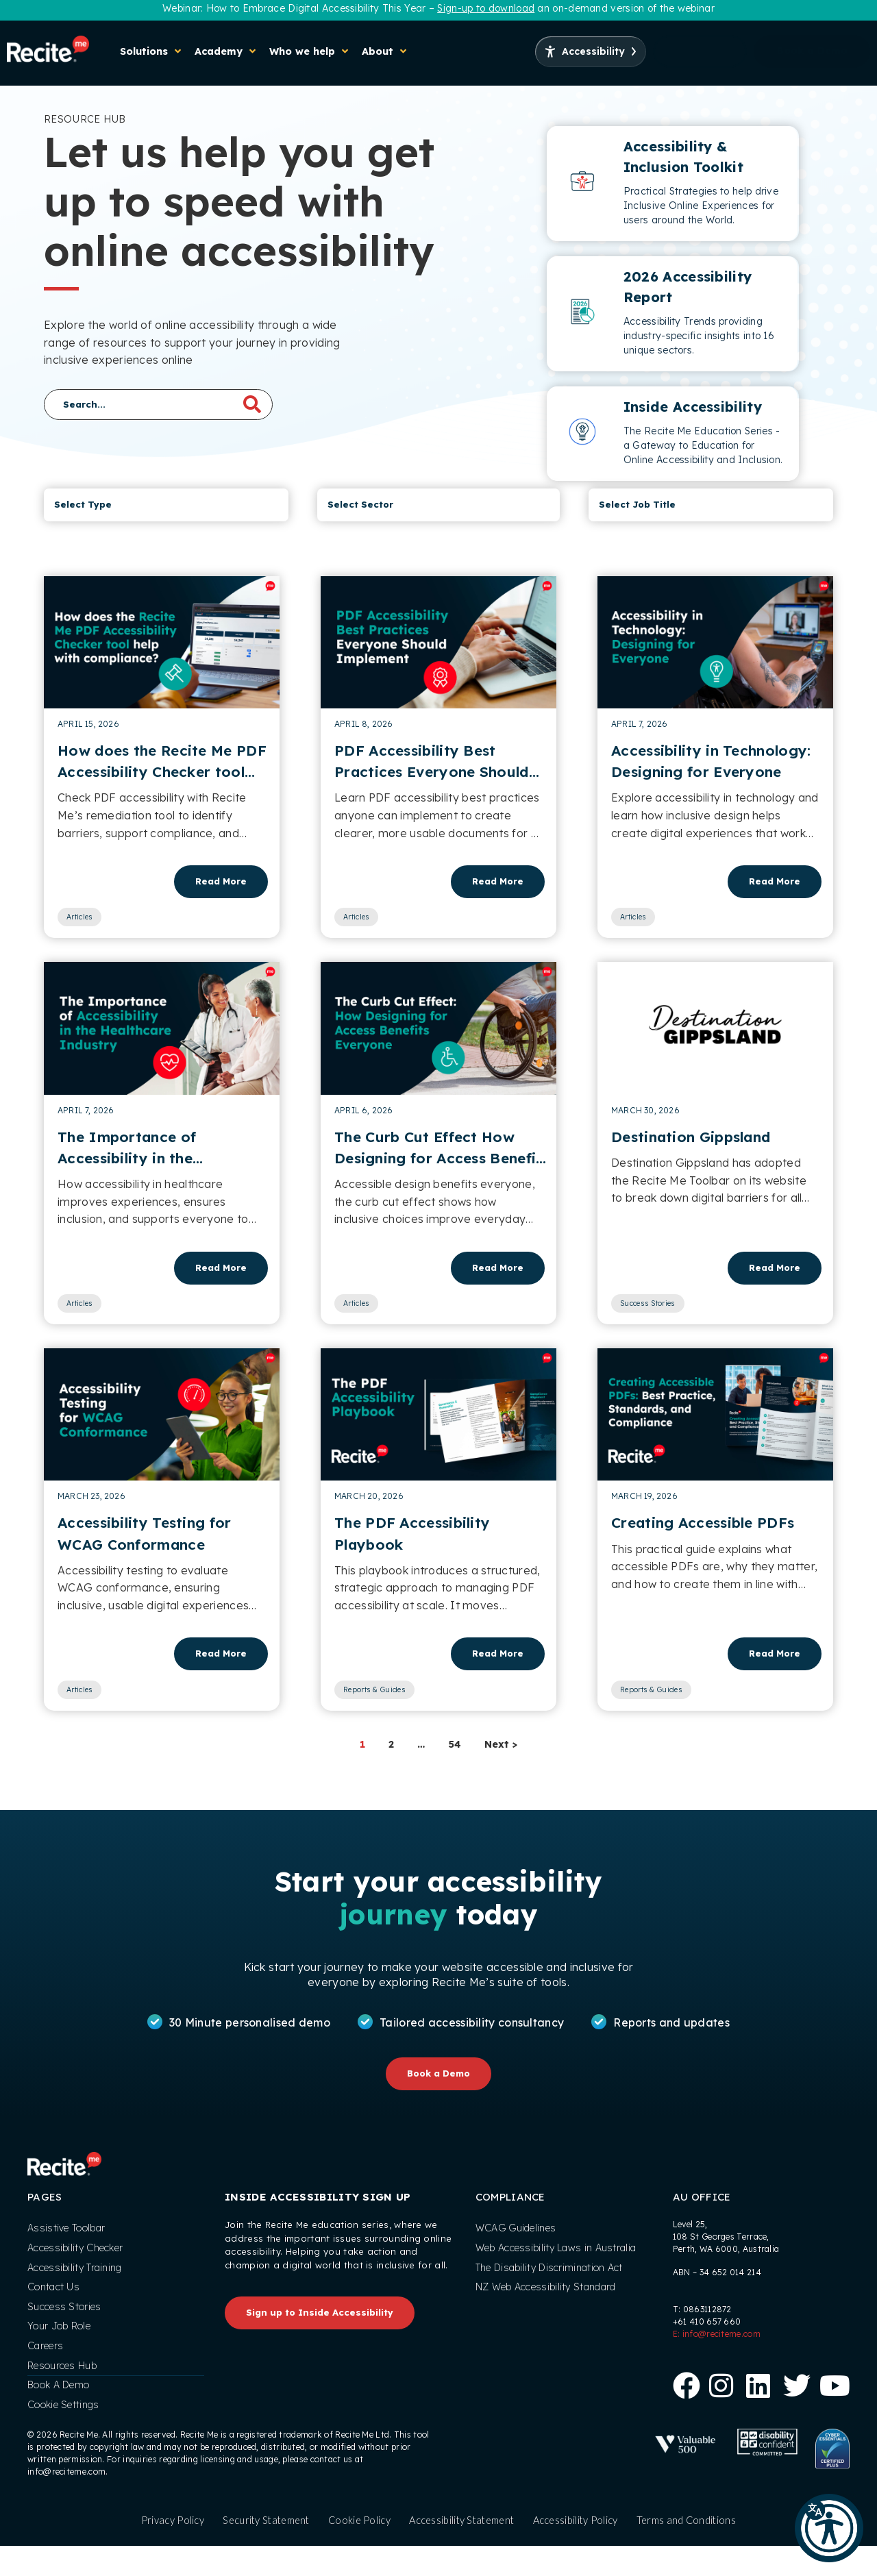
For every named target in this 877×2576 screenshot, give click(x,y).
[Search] (142, 405)
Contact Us (56, 2295)
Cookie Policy (364, 2546)
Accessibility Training (78, 2273)
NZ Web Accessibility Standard (552, 2295)
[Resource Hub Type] (166, 505)
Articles (79, 918)
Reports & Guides (374, 1690)
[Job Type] (711, 505)
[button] (829, 2528)
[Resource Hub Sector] (438, 505)
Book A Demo (62, 2403)
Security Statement (275, 2546)
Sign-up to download (485, 8)
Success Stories (648, 1304)
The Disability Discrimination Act (556, 2273)
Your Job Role (62, 2338)
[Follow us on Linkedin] (756, 2385)
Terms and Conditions (676, 2546)
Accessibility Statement (461, 2546)
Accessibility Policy (570, 2546)
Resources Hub (66, 2381)
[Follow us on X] (793, 2385)
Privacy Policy (185, 2546)
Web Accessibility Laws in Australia (562, 2251)
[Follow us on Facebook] (683, 2385)
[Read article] (162, 643)
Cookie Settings (66, 2424)
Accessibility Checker (79, 2251)
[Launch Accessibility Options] (590, 51)
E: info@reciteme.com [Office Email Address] (717, 2335)
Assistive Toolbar (68, 2230)
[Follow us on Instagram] (719, 2385)
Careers (46, 2359)
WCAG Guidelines (520, 2230)
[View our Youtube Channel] (829, 2385)
